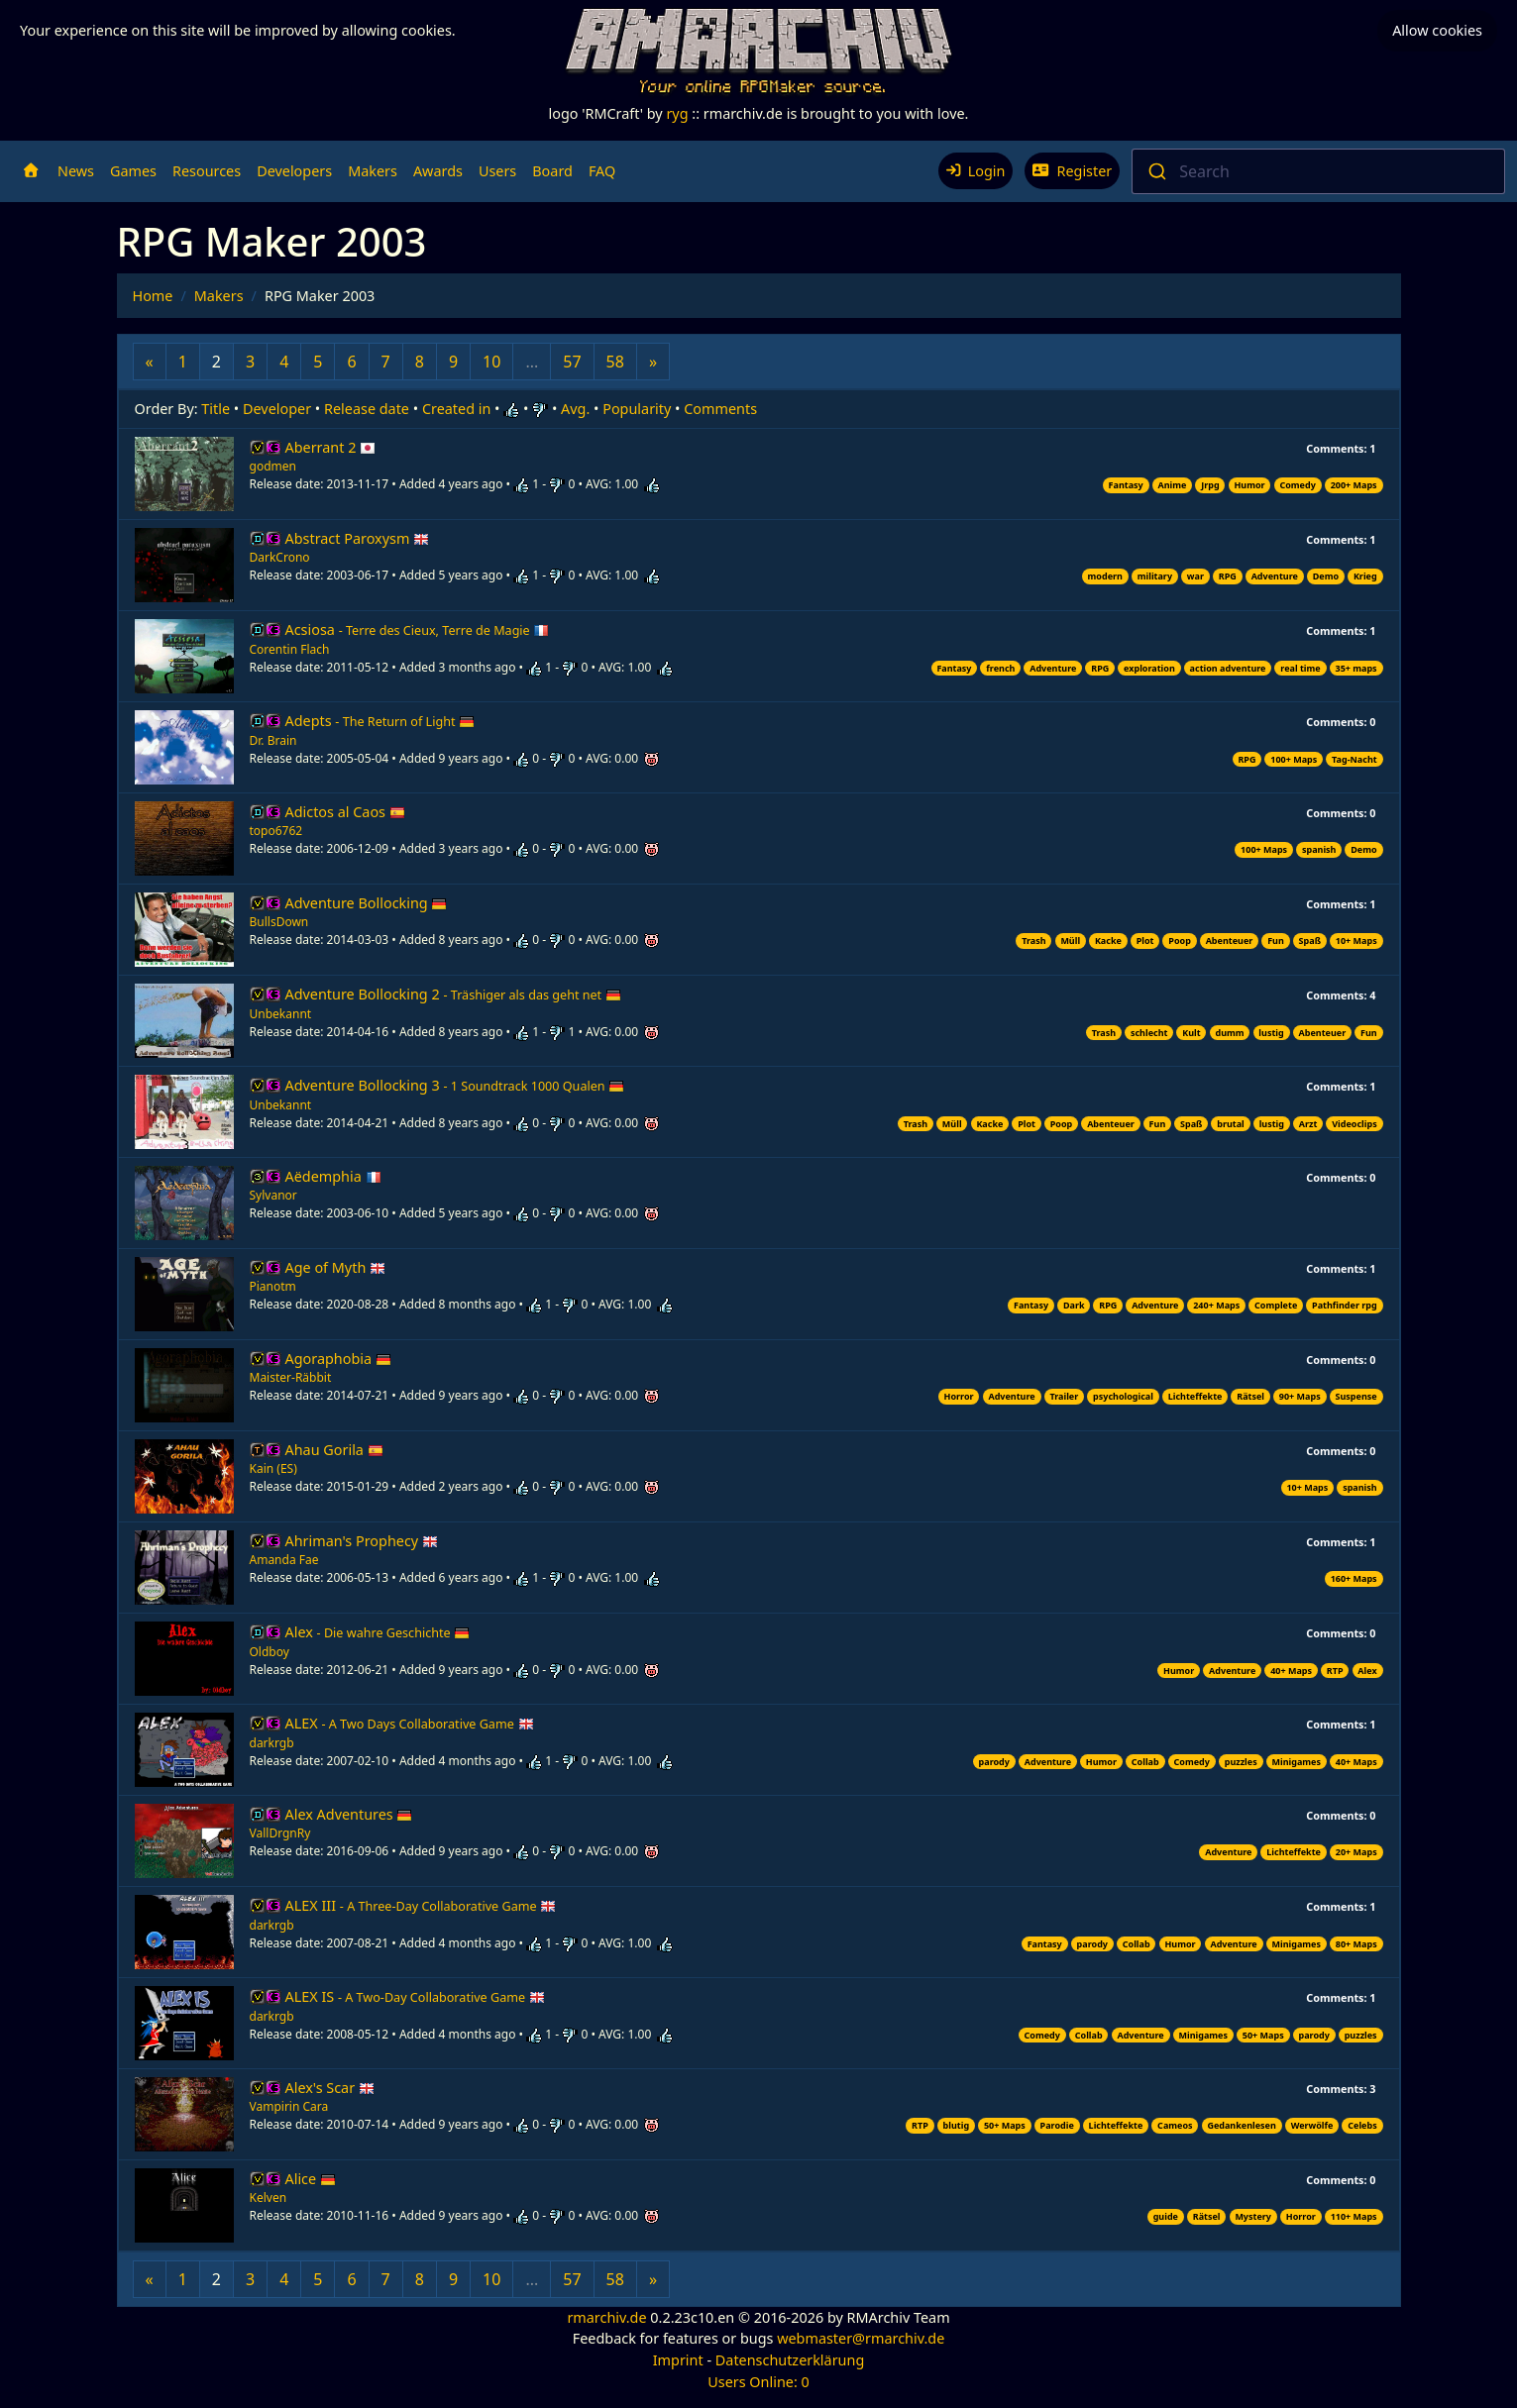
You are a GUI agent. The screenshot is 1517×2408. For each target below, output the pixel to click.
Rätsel (1250, 1396)
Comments (720, 408)
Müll (1070, 940)
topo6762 (276, 830)
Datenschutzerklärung (789, 2360)
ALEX (409, 1723)
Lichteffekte (1195, 1396)
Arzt (1308, 1123)
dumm (1229, 1032)
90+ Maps (1300, 1396)
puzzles (1241, 1761)
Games (133, 170)
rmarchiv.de (606, 2317)
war (1195, 576)
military (1155, 576)
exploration (1149, 668)
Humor (1249, 484)
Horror (959, 1396)
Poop (1179, 940)
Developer (277, 408)
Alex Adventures (349, 1814)
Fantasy (1126, 484)
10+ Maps (1356, 940)
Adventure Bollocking (366, 902)
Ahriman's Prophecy (361, 1540)
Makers (372, 170)
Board (552, 170)
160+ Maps (1354, 1578)
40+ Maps (1291, 1670)
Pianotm (273, 1286)
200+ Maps (1354, 484)
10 (491, 361)
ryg (677, 113)
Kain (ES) (273, 1468)
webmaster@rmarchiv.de (860, 2338)
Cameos (1174, 2125)
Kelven (268, 2197)
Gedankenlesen (1241, 2125)
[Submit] (1156, 171)
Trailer (1063, 1396)
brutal (1231, 1123)
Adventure (1274, 576)
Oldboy (269, 1651)
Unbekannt (281, 1013)
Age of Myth (335, 1267)
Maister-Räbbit (291, 1377)
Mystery (1253, 2216)
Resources (206, 170)
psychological (1123, 1396)
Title (215, 408)
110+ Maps (1354, 2216)
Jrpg (1210, 484)
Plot (1145, 940)
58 (615, 361)
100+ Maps (1293, 759)
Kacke (1108, 940)
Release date (366, 408)
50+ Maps (1263, 2035)
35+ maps (1355, 668)
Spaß (1310, 940)
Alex (378, 1632)
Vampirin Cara (289, 2106)
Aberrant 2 (331, 447)
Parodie (1057, 2125)
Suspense (1356, 1396)
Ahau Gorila (334, 1449)
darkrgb (272, 1742)
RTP (1335, 1670)
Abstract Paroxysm (357, 538)
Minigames (1296, 1761)
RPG (1228, 576)
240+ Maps (1216, 1305)
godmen (273, 466)
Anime (1172, 484)
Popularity (636, 408)
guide (1165, 2216)
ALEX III (421, 1905)
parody (994, 1761)
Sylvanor (273, 1195)
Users (497, 170)
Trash (1033, 940)
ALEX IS (415, 1996)
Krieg (1365, 576)
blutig (956, 2125)
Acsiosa (417, 629)
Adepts (380, 720)
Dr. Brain (273, 740)
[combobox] (1318, 171)
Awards (438, 170)
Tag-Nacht (1354, 759)
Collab (1145, 1761)
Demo (1326, 576)
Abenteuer (1229, 940)
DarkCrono (280, 557)
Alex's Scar (330, 2087)
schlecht (1149, 1032)
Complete (1275, 1305)
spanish (1319, 849)
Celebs (1362, 2125)
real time (1300, 668)
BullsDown (279, 921)
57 (572, 361)
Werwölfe (1312, 2125)
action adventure (1228, 668)
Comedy (1297, 484)
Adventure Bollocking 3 (455, 1085)
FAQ (602, 170)
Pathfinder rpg (1344, 1305)
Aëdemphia (333, 1176)
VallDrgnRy (280, 1833)
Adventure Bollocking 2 (453, 994)
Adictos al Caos (345, 811)
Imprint (678, 2360)
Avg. (575, 408)
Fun (1275, 940)
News (75, 170)
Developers (294, 170)
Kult (1191, 1032)
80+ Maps (1356, 1943)
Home (153, 295)
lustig (1270, 1032)
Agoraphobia (338, 1358)
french (1000, 668)
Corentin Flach (290, 649)
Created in (456, 408)
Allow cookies (1437, 30)
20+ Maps (1356, 1851)
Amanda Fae (284, 1559)
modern (1105, 576)
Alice (310, 2178)
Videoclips (1354, 1123)
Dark (1074, 1305)
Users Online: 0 (758, 2381)
